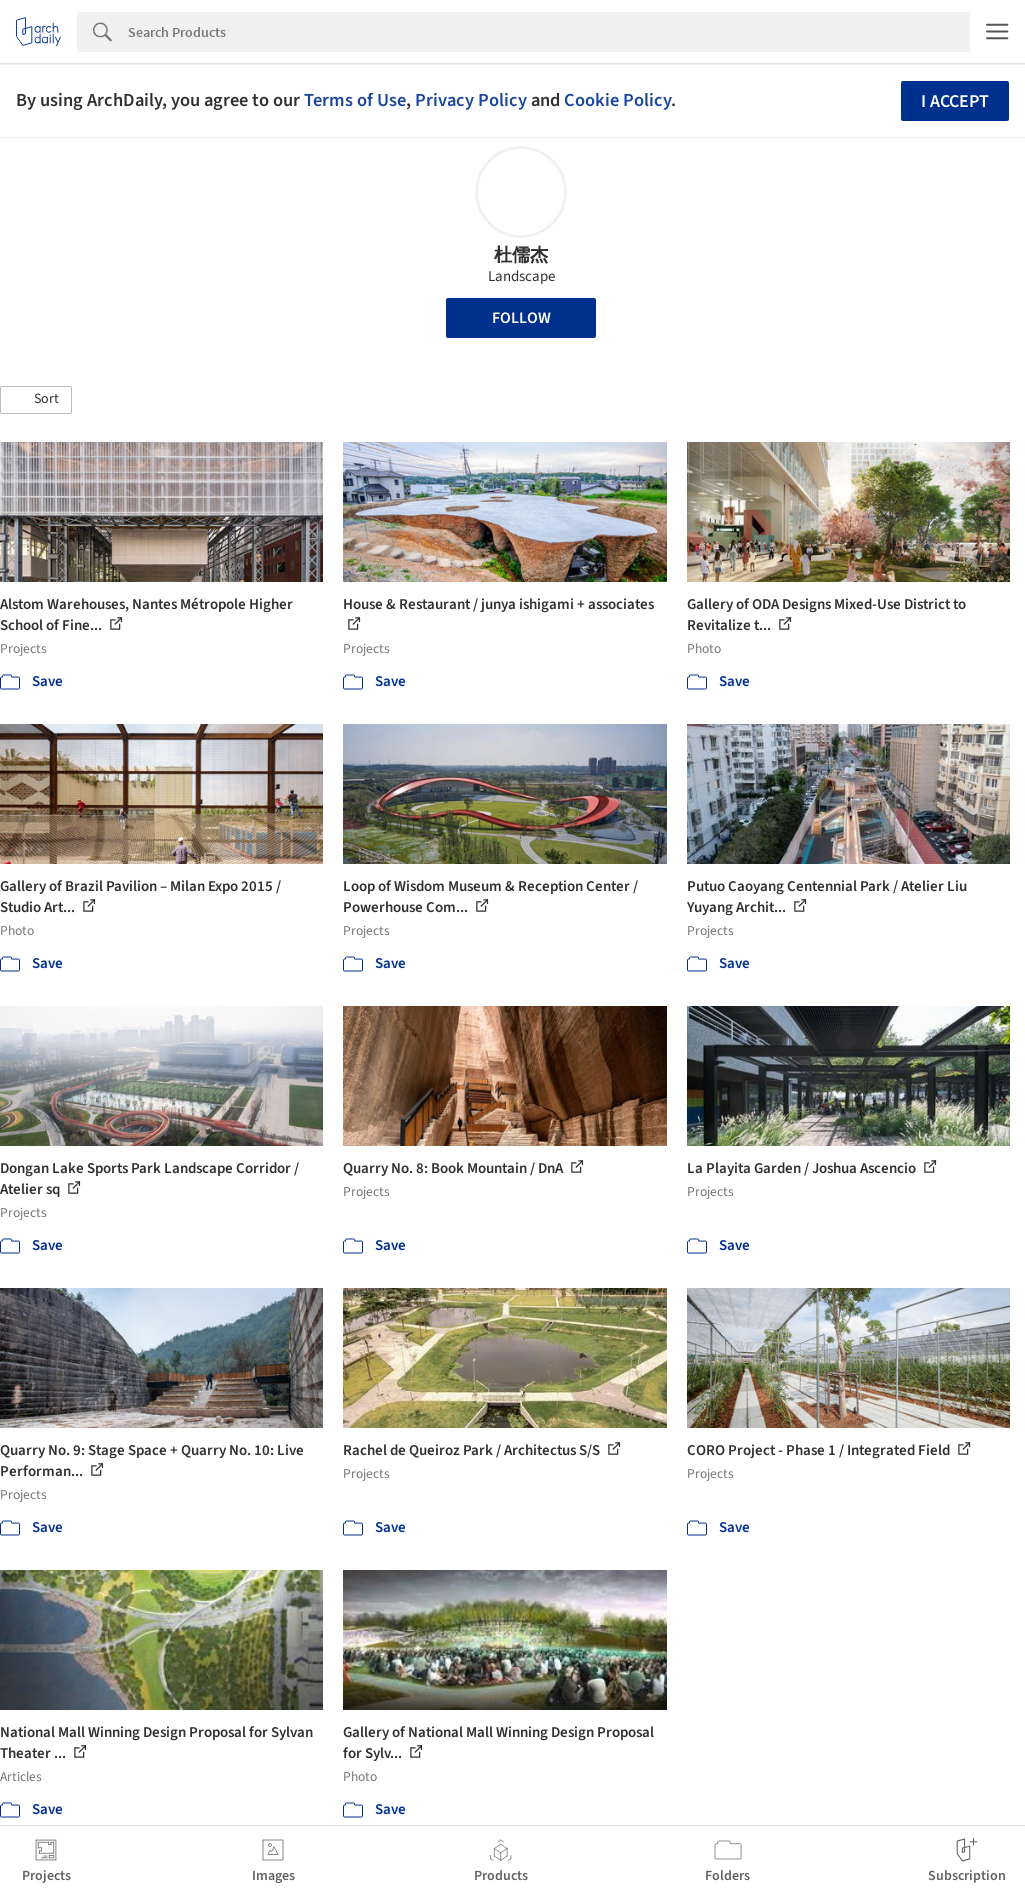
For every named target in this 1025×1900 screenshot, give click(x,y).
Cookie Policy (617, 100)
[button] (36, 400)
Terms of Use (355, 100)
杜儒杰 (521, 255)
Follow (521, 318)
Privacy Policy (471, 100)
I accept (955, 101)
